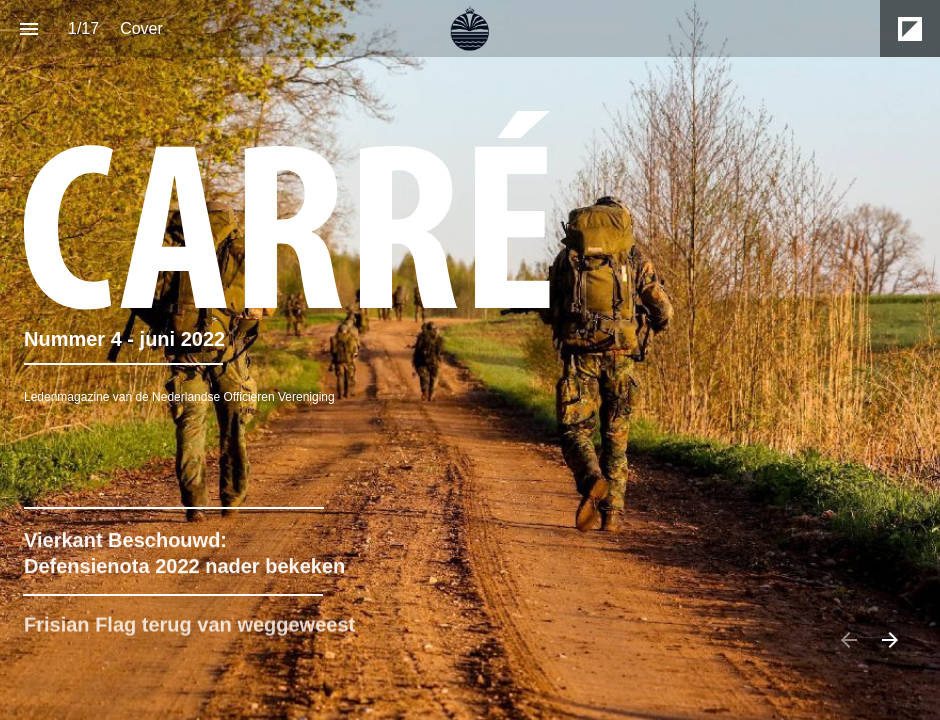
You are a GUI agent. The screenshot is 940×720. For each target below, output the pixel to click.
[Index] (28, 28)
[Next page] (889, 639)
